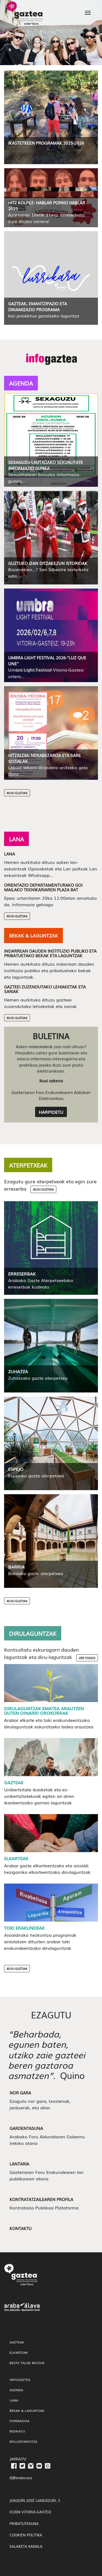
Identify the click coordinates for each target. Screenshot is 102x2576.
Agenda (16, 2389)
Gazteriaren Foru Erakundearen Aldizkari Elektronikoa (51, 1095)
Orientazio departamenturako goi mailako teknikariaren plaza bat (43, 887)
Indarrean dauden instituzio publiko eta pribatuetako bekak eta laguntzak (50, 953)
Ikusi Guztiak (17, 793)
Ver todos (87, 1658)
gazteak (17, 2342)
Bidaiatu (17, 2431)
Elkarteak (16, 1858)
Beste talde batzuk (27, 2362)
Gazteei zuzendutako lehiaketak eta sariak (45, 989)
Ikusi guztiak (43, 1189)
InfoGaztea (20, 2379)
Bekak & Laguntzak (27, 2410)
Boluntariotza (23, 2441)
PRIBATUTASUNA (24, 2523)
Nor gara (20, 2092)
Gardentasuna (26, 2128)
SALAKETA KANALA (26, 2546)
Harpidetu (51, 1112)
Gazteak (13, 1782)
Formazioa (19, 2420)
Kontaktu (21, 2228)
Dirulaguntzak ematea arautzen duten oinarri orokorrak (44, 1710)
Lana (9, 854)
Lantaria (19, 2164)
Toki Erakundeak (24, 1928)
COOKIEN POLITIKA (26, 2534)
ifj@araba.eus (21, 2477)
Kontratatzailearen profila (41, 2199)
